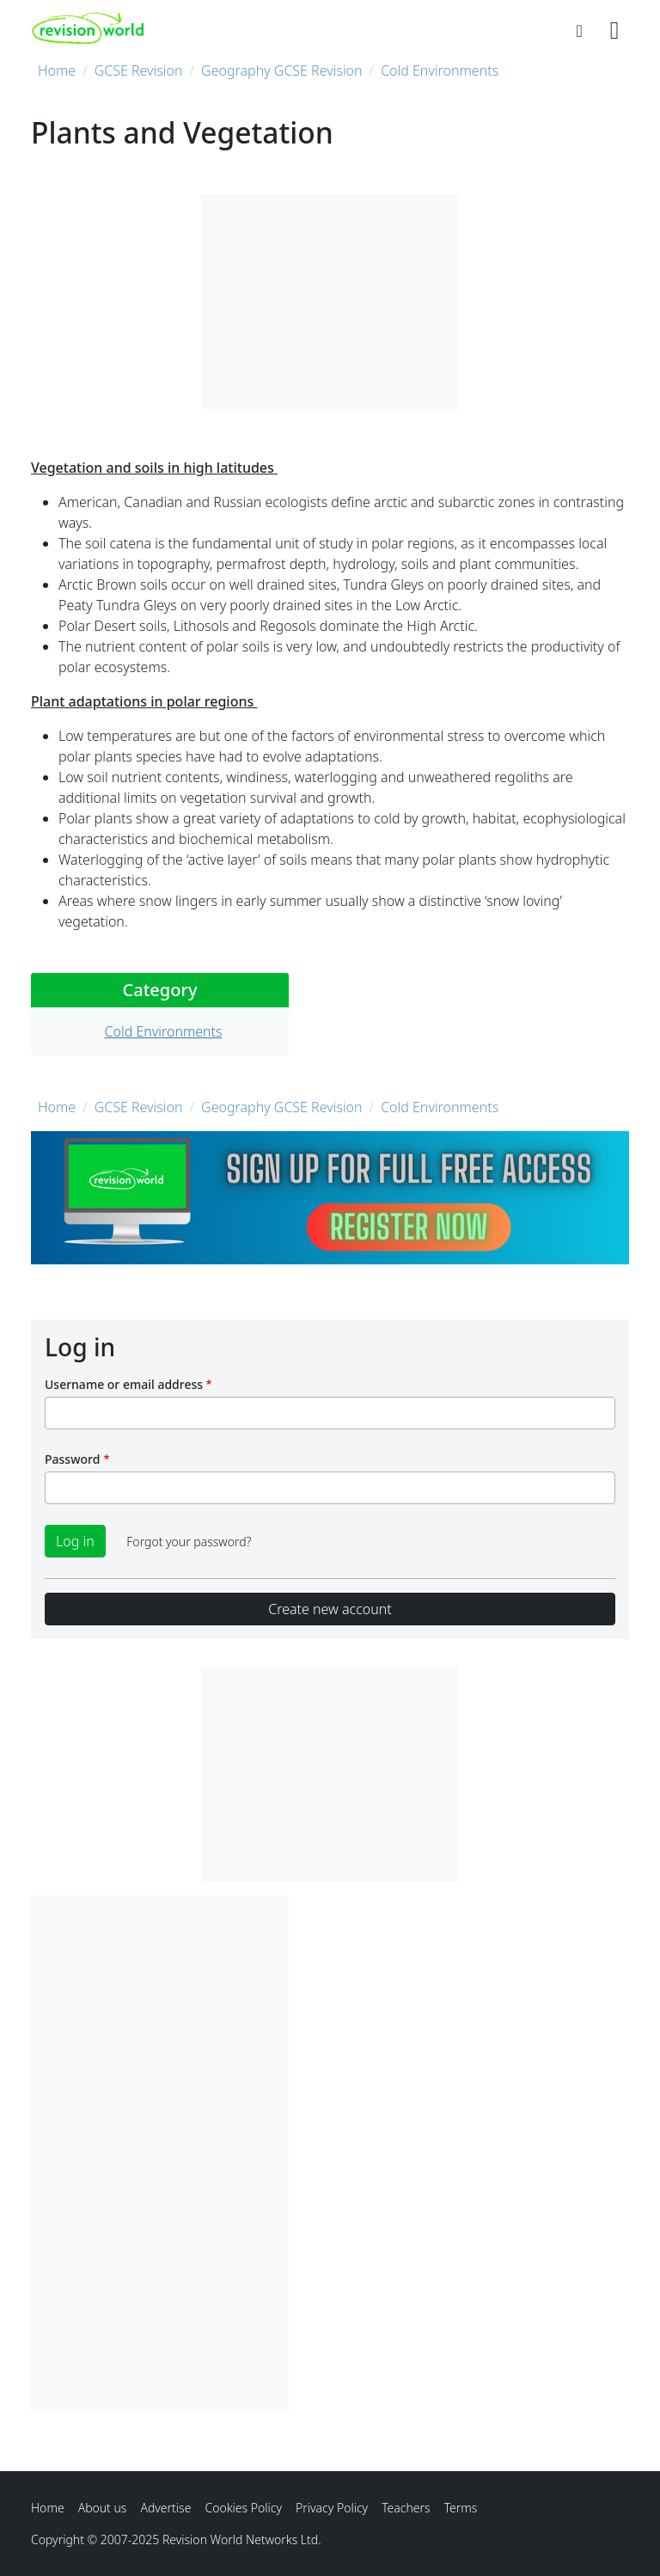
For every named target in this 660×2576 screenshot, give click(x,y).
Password (72, 1459)
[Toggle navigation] (614, 28)
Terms (461, 2508)
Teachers (406, 2508)
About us (102, 2508)
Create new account (329, 1609)
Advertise (165, 2508)
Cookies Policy (243, 2508)
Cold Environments (439, 70)
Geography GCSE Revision (282, 70)
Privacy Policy (332, 2508)
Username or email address (124, 1384)
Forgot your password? (188, 1541)
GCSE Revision (139, 70)
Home (57, 70)
